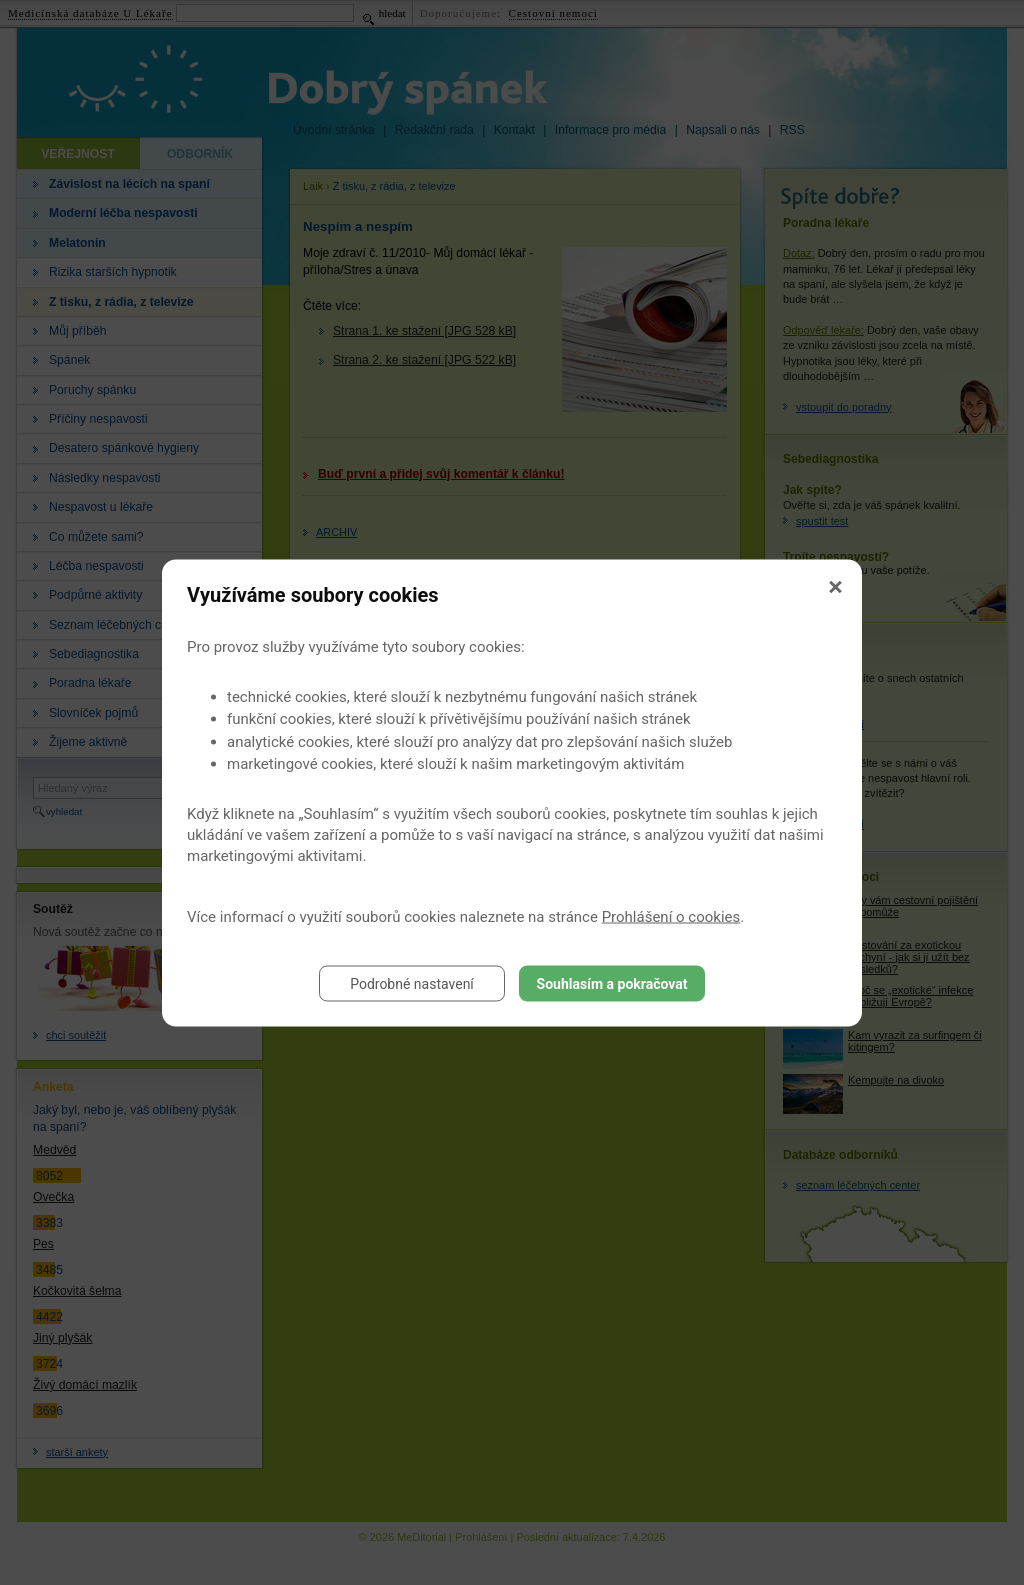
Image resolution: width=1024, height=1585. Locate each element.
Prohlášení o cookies (671, 916)
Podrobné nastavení (412, 983)
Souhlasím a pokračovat (612, 983)
